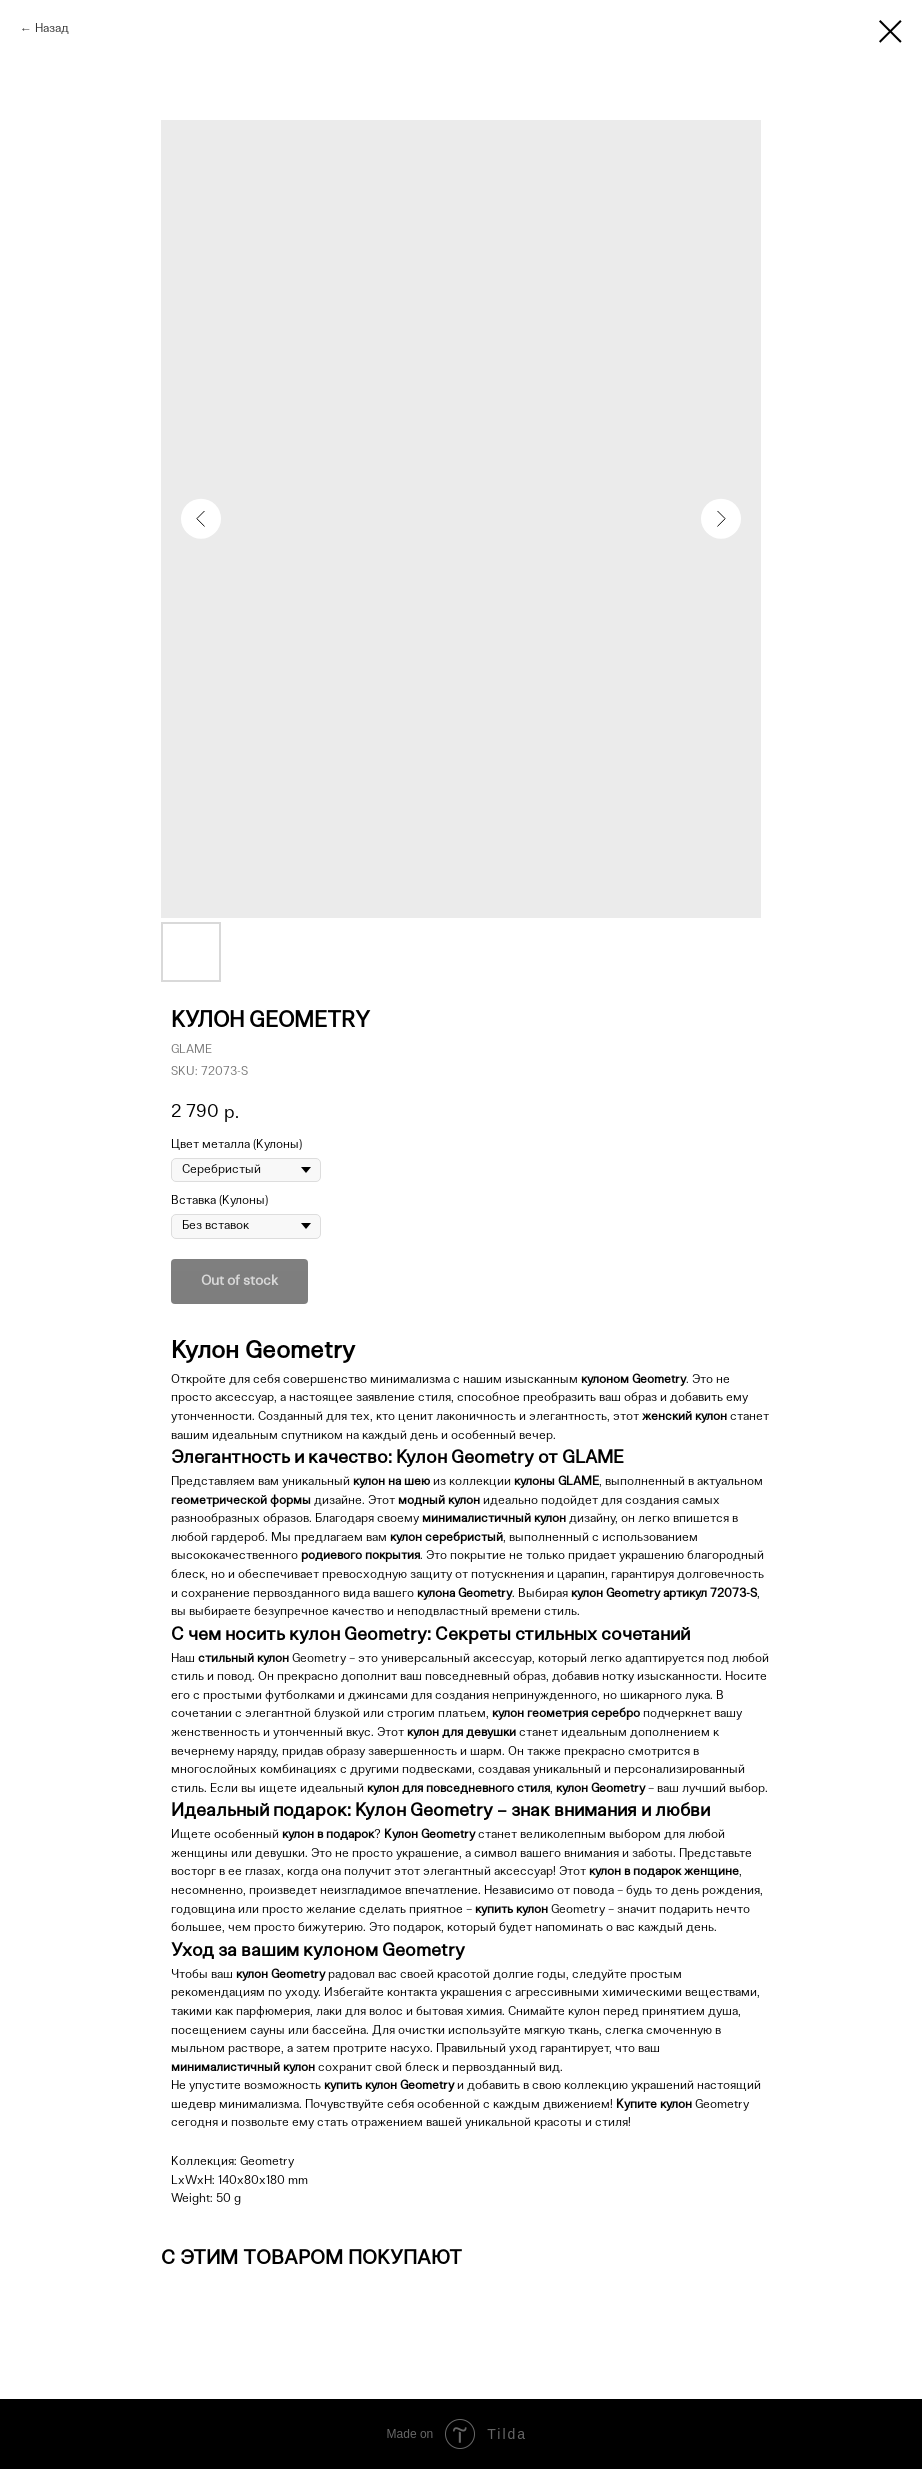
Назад (52, 29)
